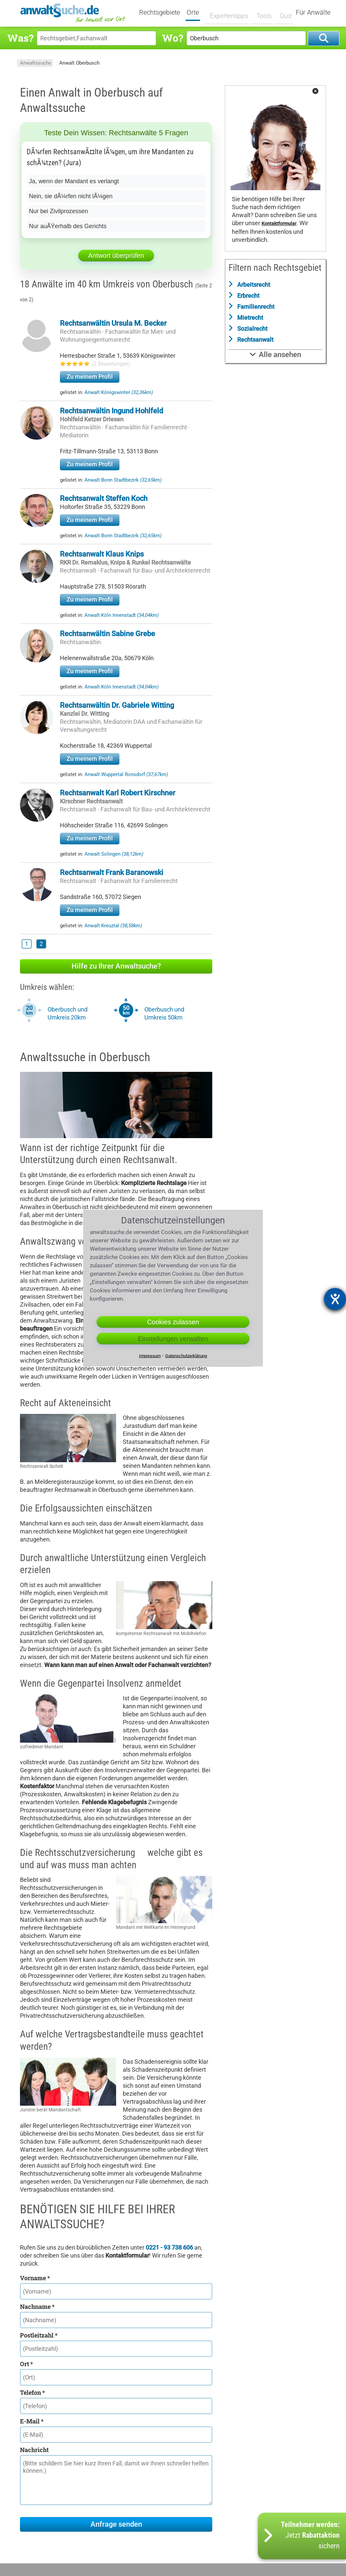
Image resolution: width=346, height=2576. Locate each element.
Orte (197, 12)
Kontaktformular (278, 223)
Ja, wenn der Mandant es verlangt (74, 181)
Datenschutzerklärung (186, 1355)
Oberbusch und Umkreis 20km (67, 1013)
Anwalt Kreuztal (113, 926)
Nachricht (34, 2450)
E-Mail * (32, 2421)
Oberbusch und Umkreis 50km (164, 1013)
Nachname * (37, 2307)
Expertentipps (228, 12)
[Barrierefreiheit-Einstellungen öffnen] (335, 1299)
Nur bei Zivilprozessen (58, 211)
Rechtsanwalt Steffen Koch (103, 498)
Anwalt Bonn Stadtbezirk (123, 480)
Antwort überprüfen (116, 255)
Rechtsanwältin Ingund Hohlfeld (111, 411)
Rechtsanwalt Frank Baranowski (111, 872)
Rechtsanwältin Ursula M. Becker (113, 323)
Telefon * (32, 2392)
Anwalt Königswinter (119, 392)
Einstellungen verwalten (173, 1338)
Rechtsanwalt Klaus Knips (102, 554)
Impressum (150, 1355)
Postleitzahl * (39, 2335)
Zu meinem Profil (90, 376)
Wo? (172, 37)
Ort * (26, 2364)
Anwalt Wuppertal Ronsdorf (126, 774)
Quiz (282, 12)
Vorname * (35, 2278)
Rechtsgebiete (163, 12)
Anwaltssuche (35, 63)
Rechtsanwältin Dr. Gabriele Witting (117, 705)
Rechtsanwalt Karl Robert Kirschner (117, 793)
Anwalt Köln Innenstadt (122, 615)
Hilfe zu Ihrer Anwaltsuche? (116, 966)
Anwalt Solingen (114, 854)
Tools (261, 12)
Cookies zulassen (173, 1322)
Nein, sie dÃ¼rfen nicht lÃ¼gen (71, 196)
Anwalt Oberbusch (79, 63)
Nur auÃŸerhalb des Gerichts (68, 226)
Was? (20, 37)
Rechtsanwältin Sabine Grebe (107, 634)
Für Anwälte (313, 12)
